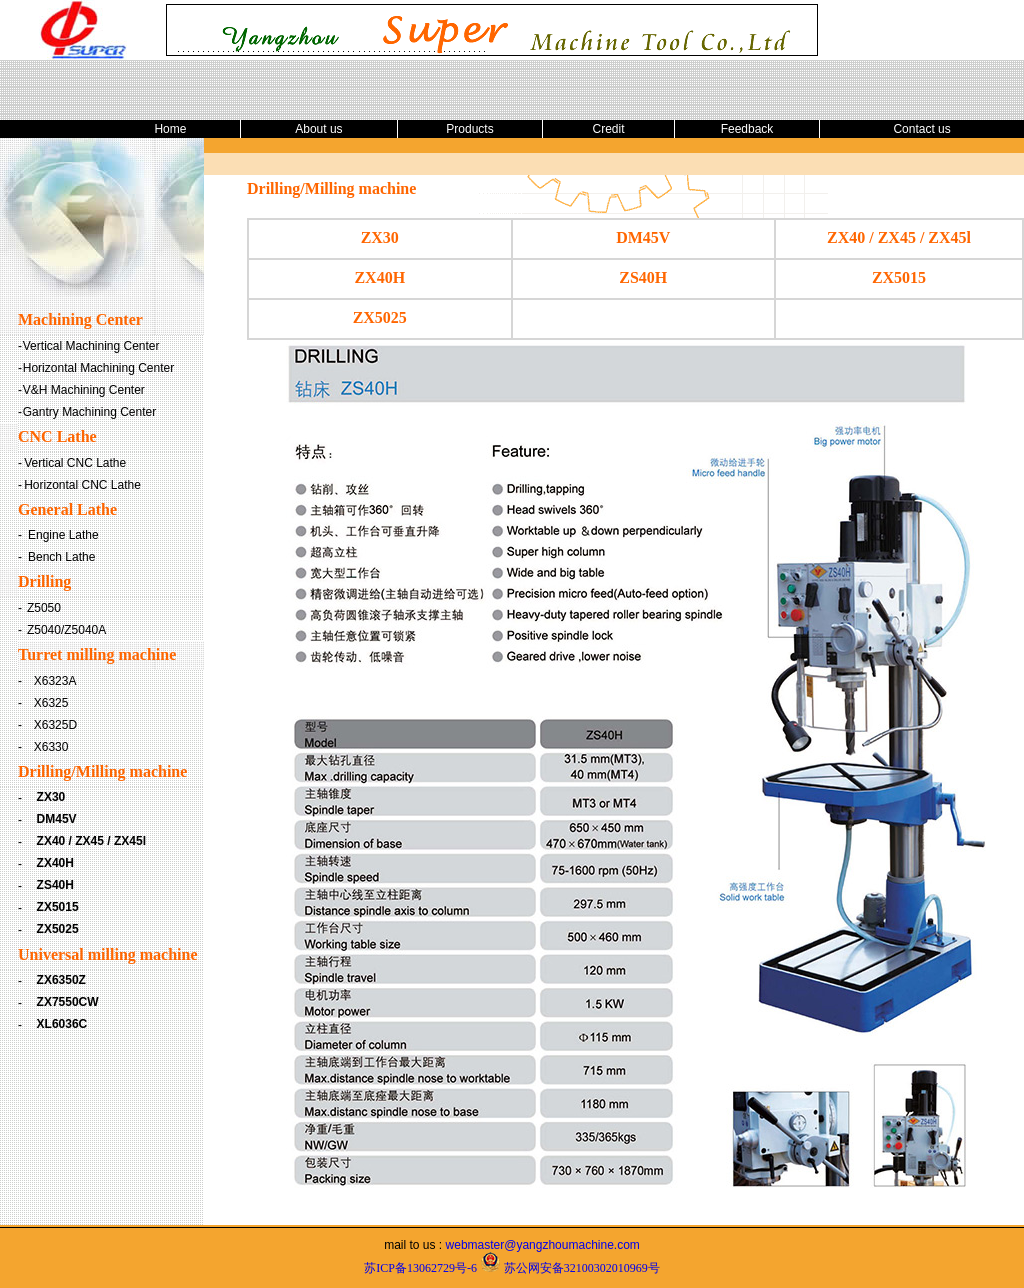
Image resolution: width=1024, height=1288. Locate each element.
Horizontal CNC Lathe (82, 485)
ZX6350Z (61, 980)
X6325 (51, 703)
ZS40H (55, 885)
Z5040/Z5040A (66, 630)
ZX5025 (58, 929)
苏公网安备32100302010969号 (582, 1268)
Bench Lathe (61, 557)
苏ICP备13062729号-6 (420, 1268)
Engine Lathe (63, 535)
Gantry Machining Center (89, 412)
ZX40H (55, 863)
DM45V (57, 819)
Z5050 (44, 608)
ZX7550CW (68, 1002)
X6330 (51, 747)
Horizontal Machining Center (98, 368)
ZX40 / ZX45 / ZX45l (91, 841)
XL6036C (62, 1024)
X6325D (55, 725)
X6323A (55, 681)
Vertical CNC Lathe (75, 463)
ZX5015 (58, 907)
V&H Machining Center (84, 390)
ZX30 (51, 797)
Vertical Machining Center (91, 346)
